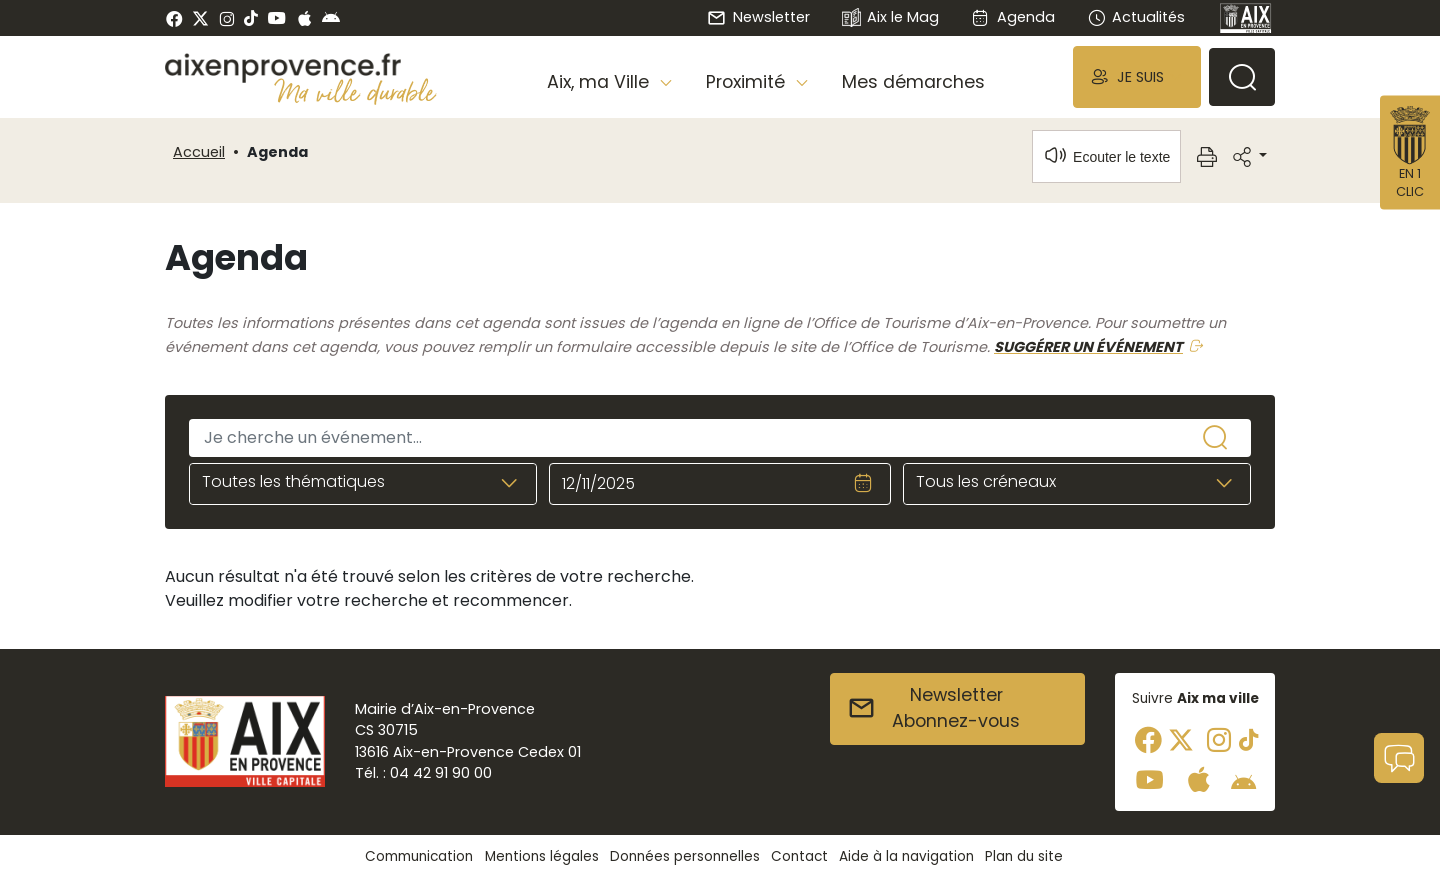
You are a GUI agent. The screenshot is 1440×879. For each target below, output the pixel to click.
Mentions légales (542, 856)
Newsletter (758, 17)
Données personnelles (685, 856)
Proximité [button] (748, 82)
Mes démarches (913, 82)
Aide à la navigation (906, 856)
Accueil (199, 152)
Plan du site (1024, 856)
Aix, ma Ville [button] (600, 82)
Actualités (1136, 17)
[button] (1137, 76)
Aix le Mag (890, 18)
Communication (419, 856)
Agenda (1012, 17)
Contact (799, 856)
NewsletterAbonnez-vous (933, 708)
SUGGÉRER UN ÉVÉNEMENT (1088, 347)
